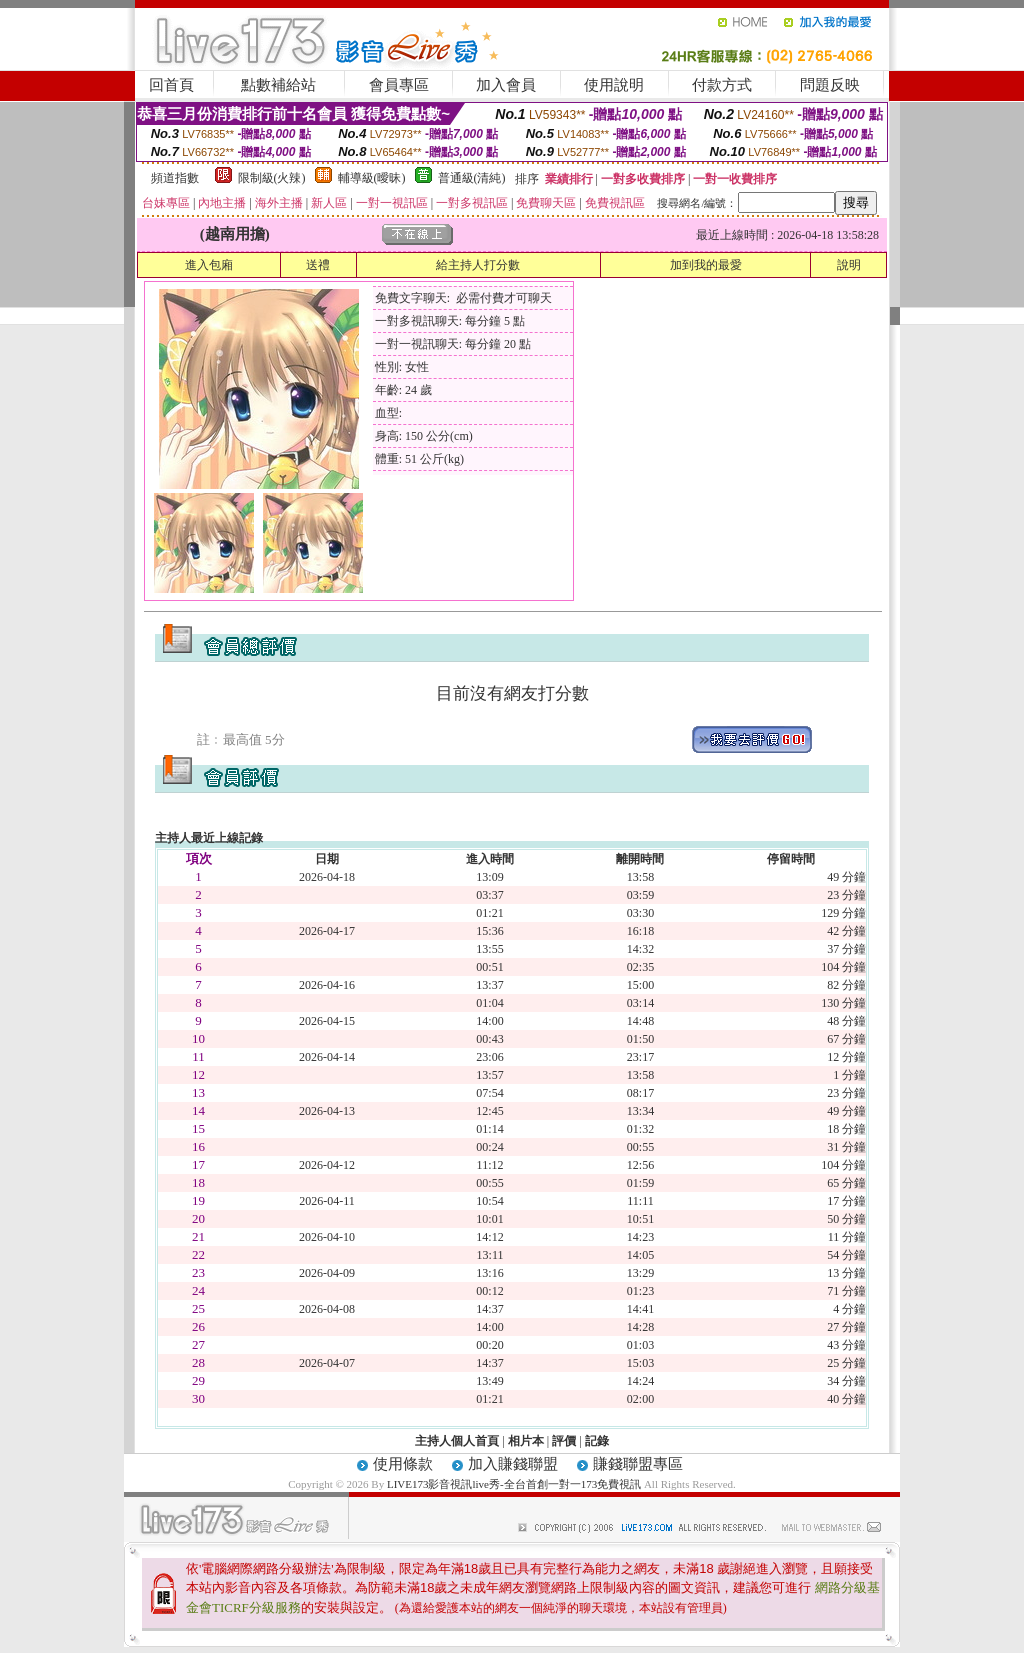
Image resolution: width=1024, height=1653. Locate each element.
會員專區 (399, 85)
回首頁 (171, 85)
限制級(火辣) (272, 178)
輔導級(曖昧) (372, 178)
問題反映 (830, 85)
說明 (849, 265)
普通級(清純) (472, 178)
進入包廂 (209, 265)
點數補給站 (278, 85)
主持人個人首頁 (457, 1441)
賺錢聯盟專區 (638, 1464)
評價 (564, 1441)
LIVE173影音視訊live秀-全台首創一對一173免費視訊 (514, 1484)
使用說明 (614, 85)
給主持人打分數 (478, 265)
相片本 (526, 1441)
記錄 (597, 1441)
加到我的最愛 (706, 265)
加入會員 (506, 85)
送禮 (318, 265)
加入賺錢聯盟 (513, 1464)
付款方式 (722, 85)
